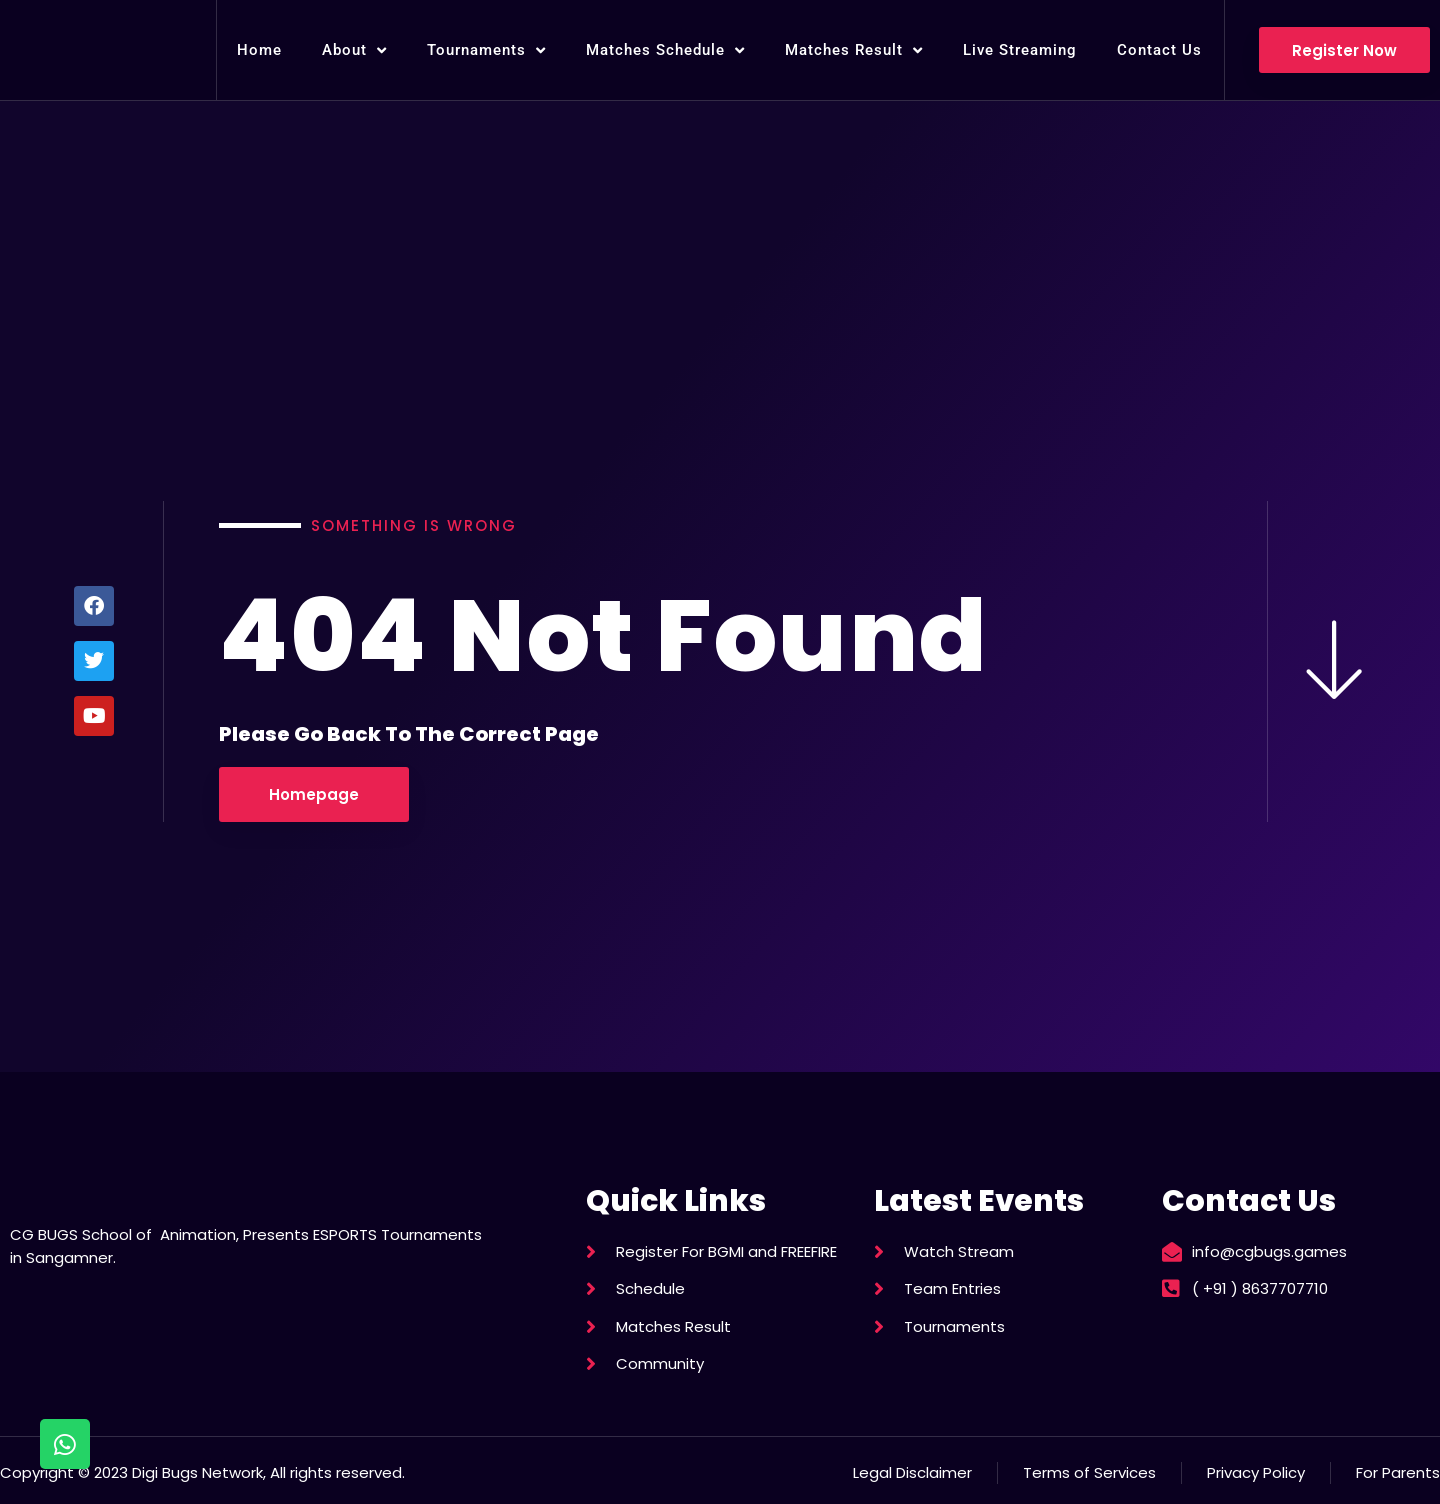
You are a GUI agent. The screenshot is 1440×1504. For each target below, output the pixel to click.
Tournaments (486, 50)
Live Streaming (1020, 50)
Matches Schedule (665, 50)
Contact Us (1159, 50)
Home (259, 50)
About (354, 50)
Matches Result (854, 50)
